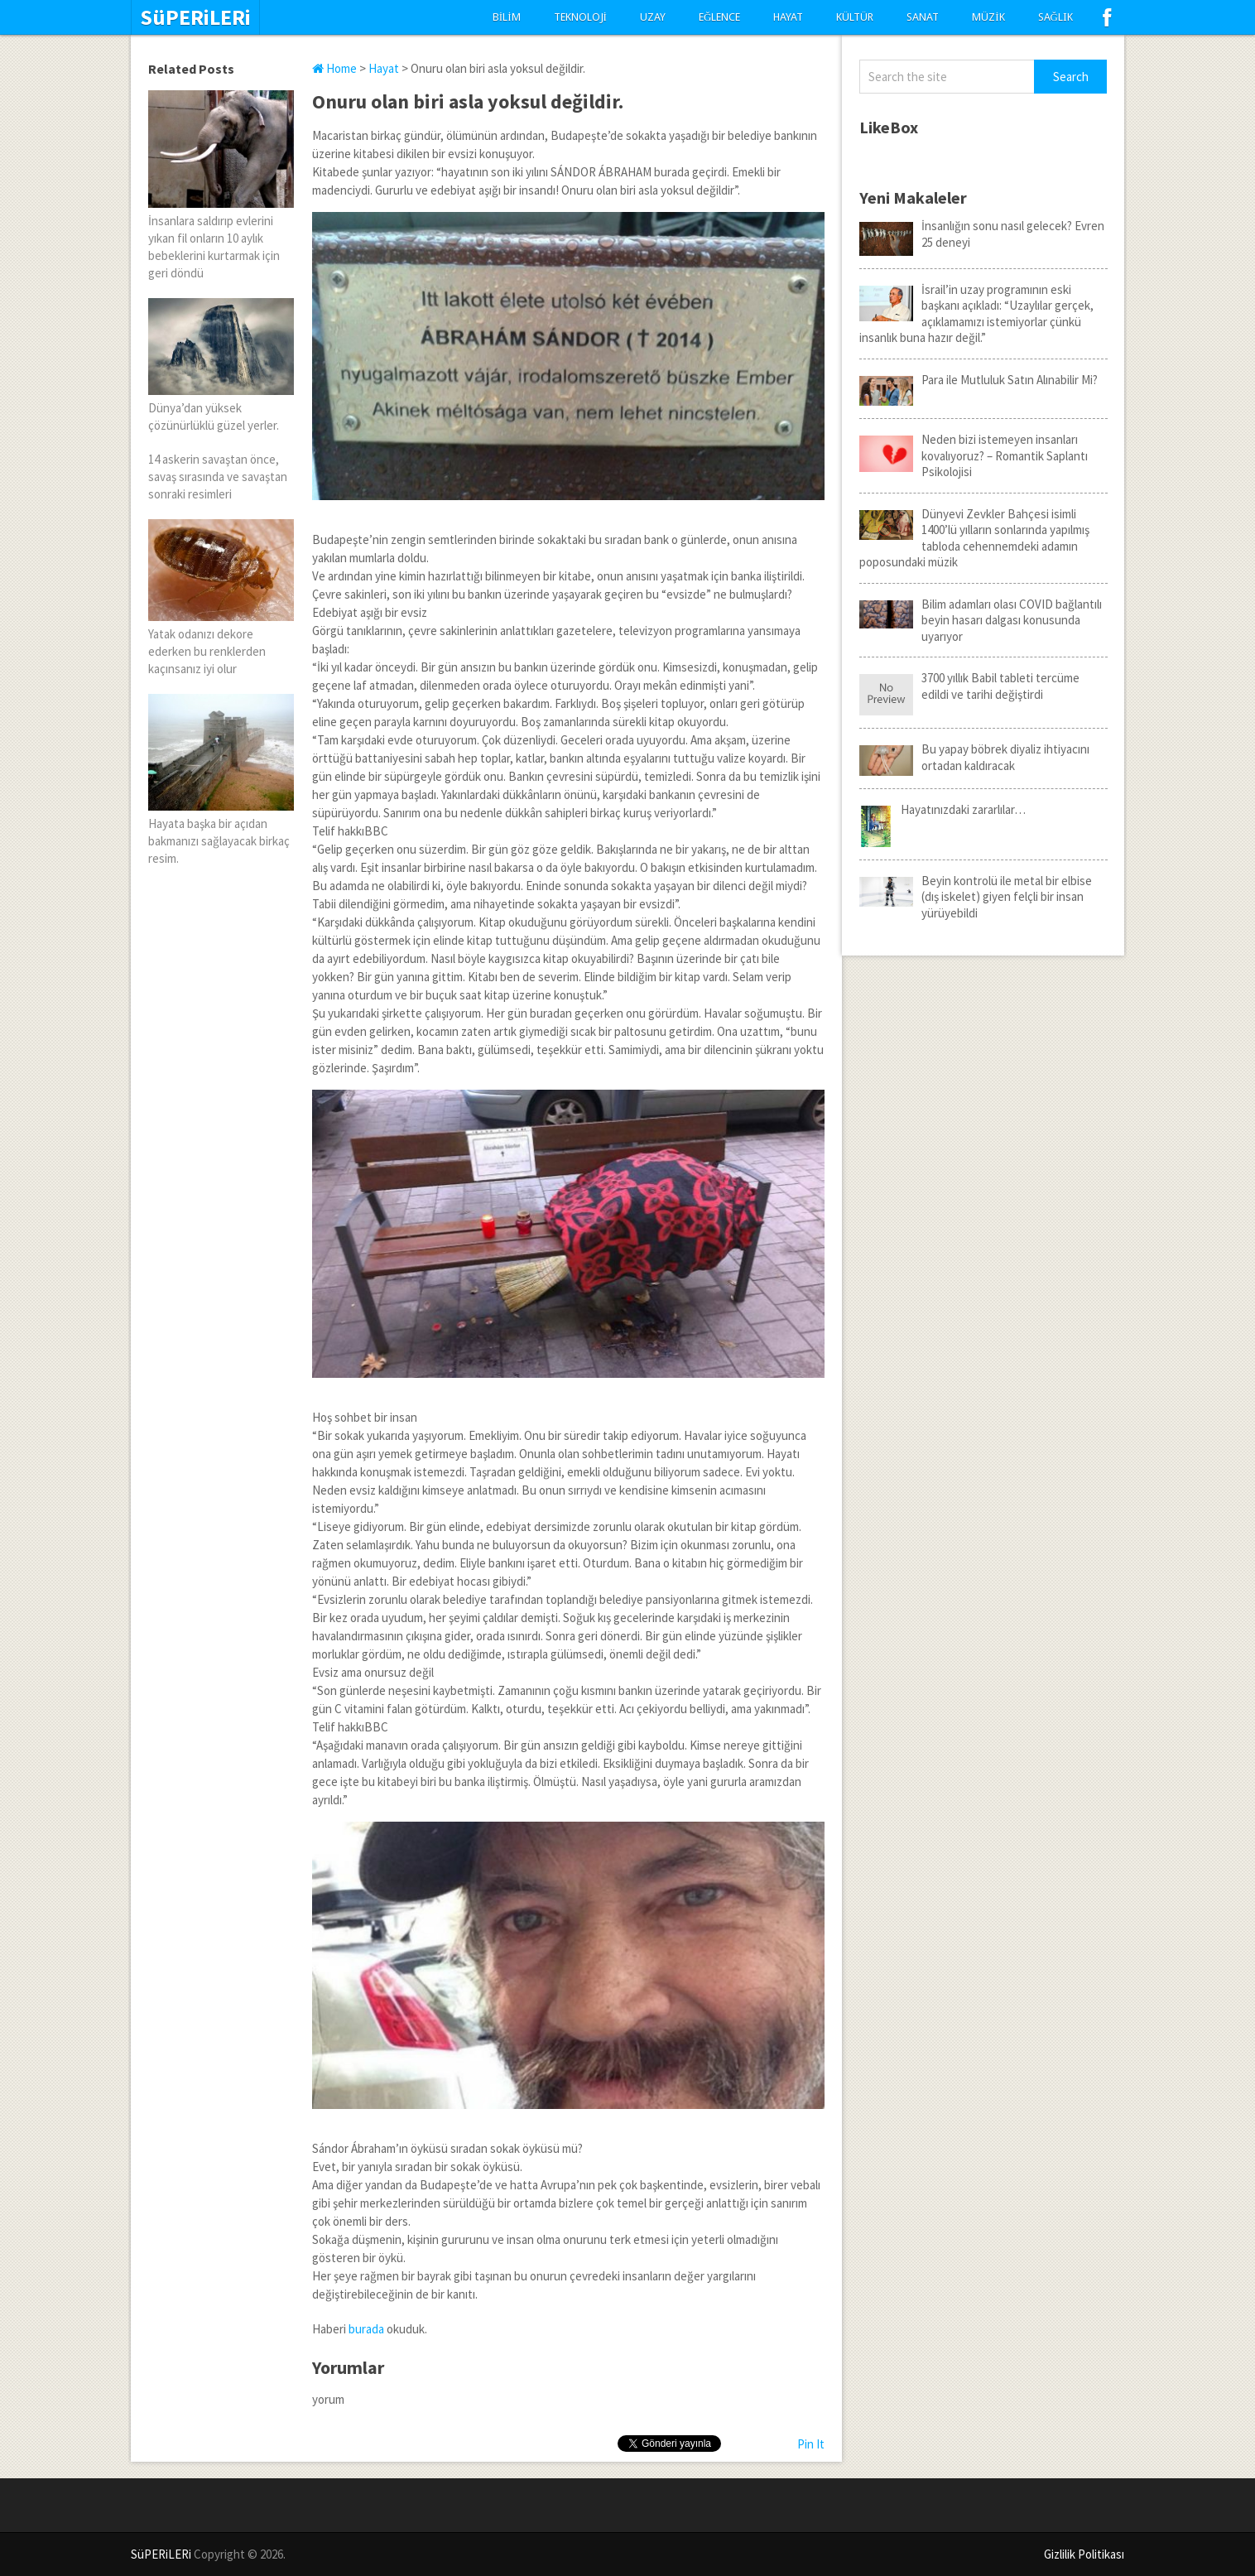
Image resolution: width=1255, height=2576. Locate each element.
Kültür (854, 17)
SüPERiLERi (195, 17)
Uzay (653, 17)
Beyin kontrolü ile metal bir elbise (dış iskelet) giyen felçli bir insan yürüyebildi (975, 897)
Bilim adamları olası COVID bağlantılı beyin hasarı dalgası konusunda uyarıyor (980, 620)
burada (368, 2329)
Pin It (811, 2444)
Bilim (507, 17)
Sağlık (1055, 17)
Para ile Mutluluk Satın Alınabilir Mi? (978, 380)
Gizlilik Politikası (1084, 2554)
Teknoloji (580, 17)
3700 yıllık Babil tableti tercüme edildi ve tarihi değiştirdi (969, 686)
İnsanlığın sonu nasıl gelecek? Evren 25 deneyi (981, 234)
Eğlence (719, 17)
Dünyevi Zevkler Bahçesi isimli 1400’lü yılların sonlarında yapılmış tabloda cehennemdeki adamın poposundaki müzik (974, 538)
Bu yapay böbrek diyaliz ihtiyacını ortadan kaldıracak (974, 757)
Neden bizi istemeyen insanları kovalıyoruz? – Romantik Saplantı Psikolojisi (973, 455)
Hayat (788, 17)
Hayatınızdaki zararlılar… (942, 810)
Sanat (922, 17)
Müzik (988, 17)
